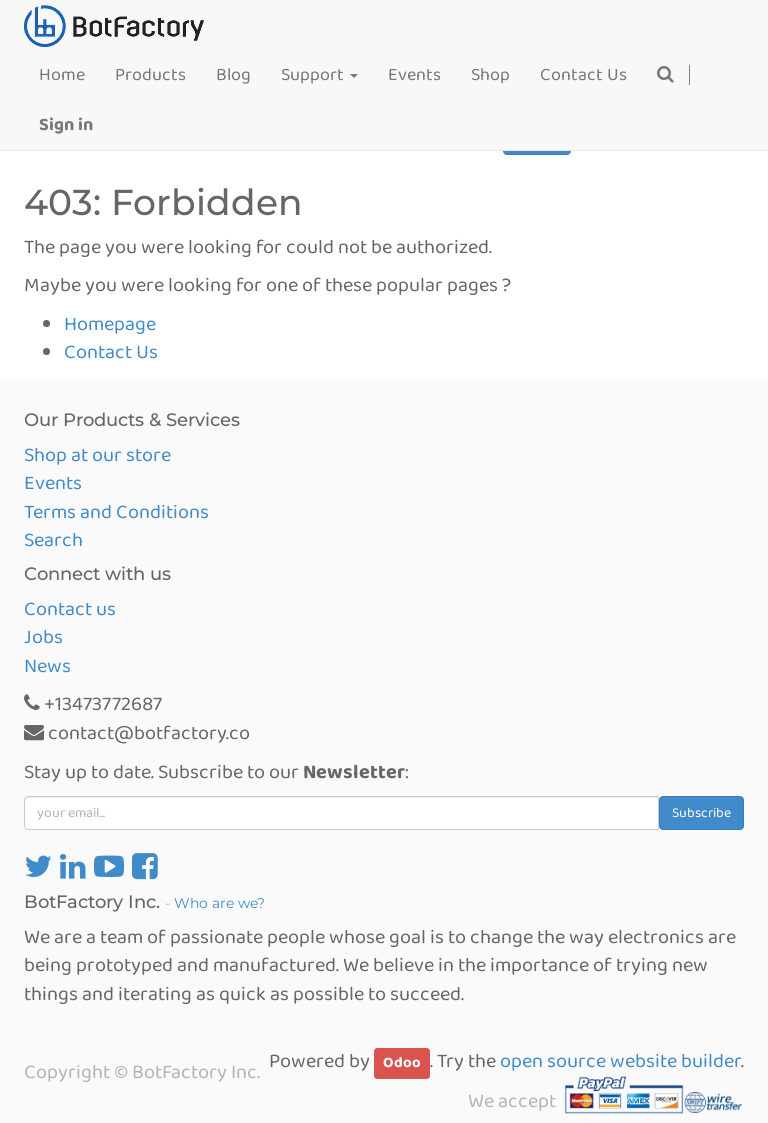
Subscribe (701, 813)
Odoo (402, 1063)
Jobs (43, 637)
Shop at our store (97, 455)
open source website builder (620, 1061)
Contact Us (111, 352)
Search (53, 540)
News (47, 666)
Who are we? (219, 903)
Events (53, 483)
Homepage (110, 324)
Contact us (70, 609)
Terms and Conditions (116, 512)
